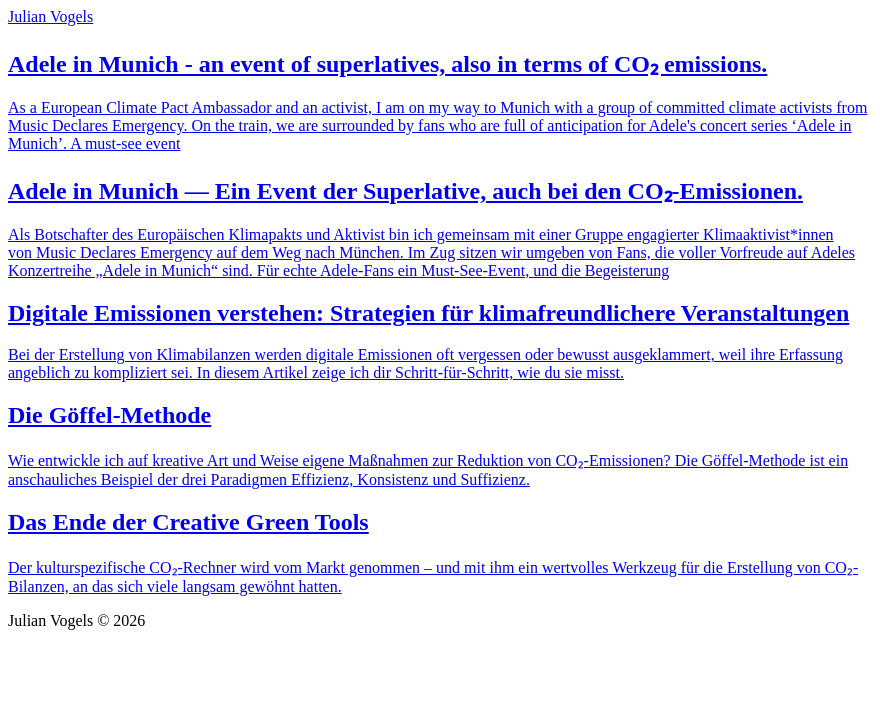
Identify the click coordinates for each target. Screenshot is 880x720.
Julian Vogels (50, 16)
